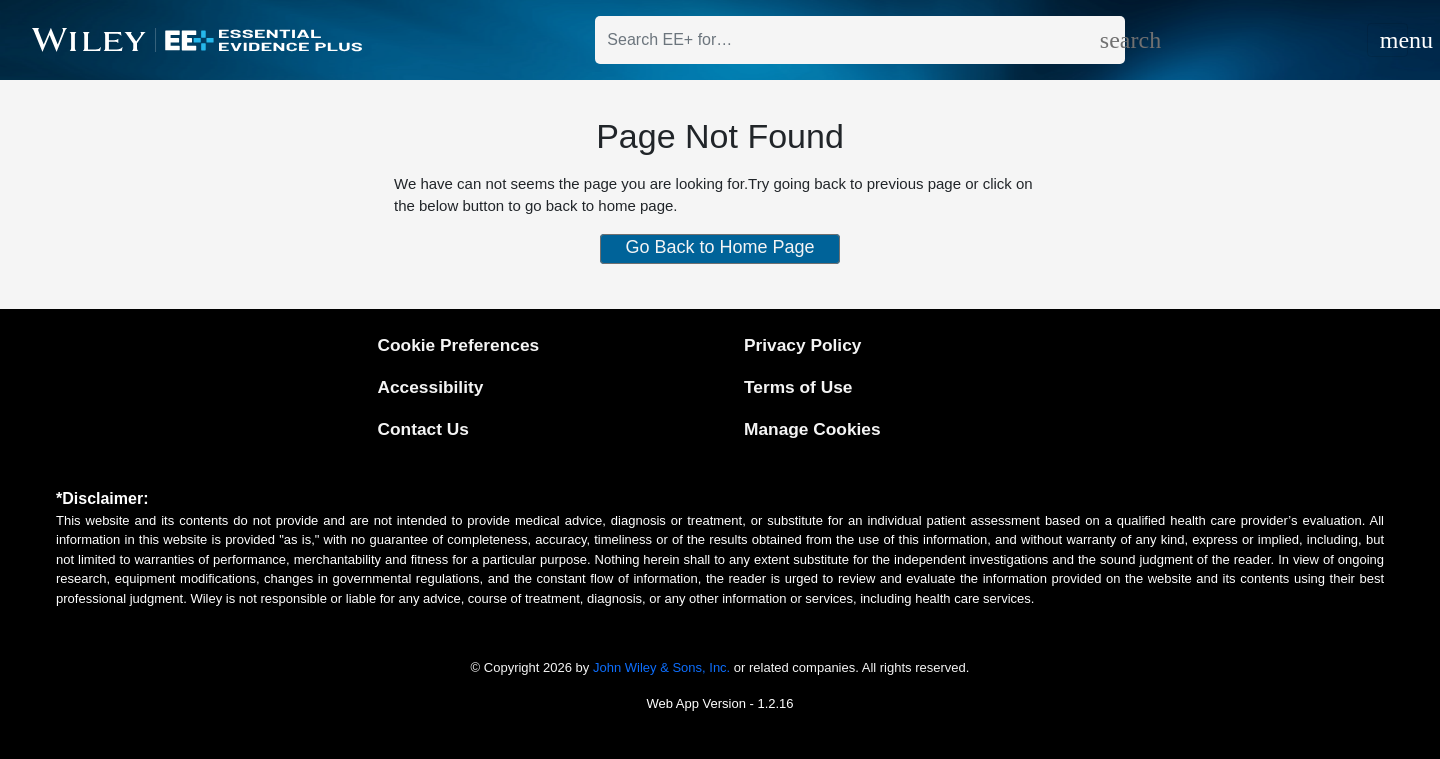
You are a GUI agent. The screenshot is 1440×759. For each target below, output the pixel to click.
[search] (1112, 40)
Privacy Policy (802, 345)
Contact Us (422, 429)
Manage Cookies (812, 429)
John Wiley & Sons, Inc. (661, 667)
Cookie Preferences (458, 345)
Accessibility (430, 387)
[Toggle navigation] (1387, 40)
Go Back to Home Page (719, 247)
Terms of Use (798, 387)
